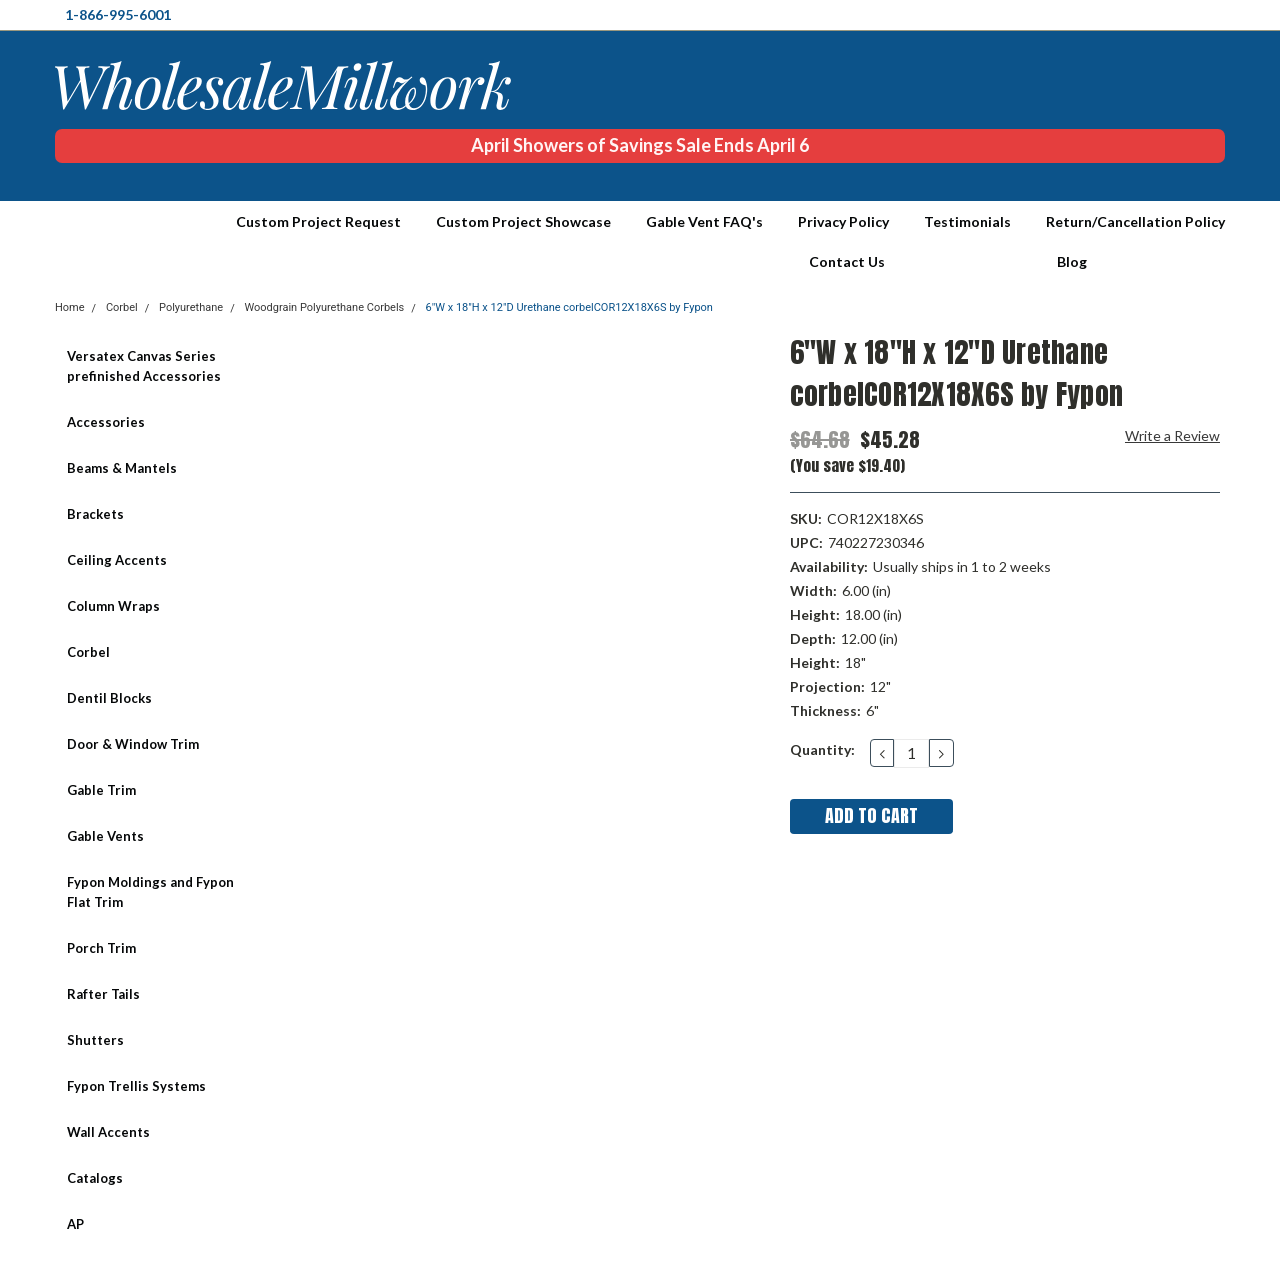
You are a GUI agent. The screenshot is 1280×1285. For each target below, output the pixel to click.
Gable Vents (105, 836)
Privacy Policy (843, 221)
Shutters (95, 1040)
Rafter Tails (103, 994)
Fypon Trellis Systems (136, 1086)
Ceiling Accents (117, 560)
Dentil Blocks (109, 698)
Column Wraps (113, 606)
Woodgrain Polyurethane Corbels (324, 307)
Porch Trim (101, 948)
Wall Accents (108, 1132)
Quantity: (822, 749)
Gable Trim (101, 790)
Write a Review (1172, 435)
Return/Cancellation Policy (1135, 221)
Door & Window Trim (133, 744)
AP (75, 1224)
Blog (1072, 261)
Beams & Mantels (122, 468)
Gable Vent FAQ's (704, 221)
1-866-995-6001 (118, 14)
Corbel (88, 652)
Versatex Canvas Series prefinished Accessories (144, 366)
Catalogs (95, 1178)
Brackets (95, 514)
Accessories (106, 422)
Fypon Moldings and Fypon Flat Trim (150, 892)
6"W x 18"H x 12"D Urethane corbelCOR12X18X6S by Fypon (569, 307)
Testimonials (967, 221)
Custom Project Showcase (523, 221)
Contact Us (847, 261)
